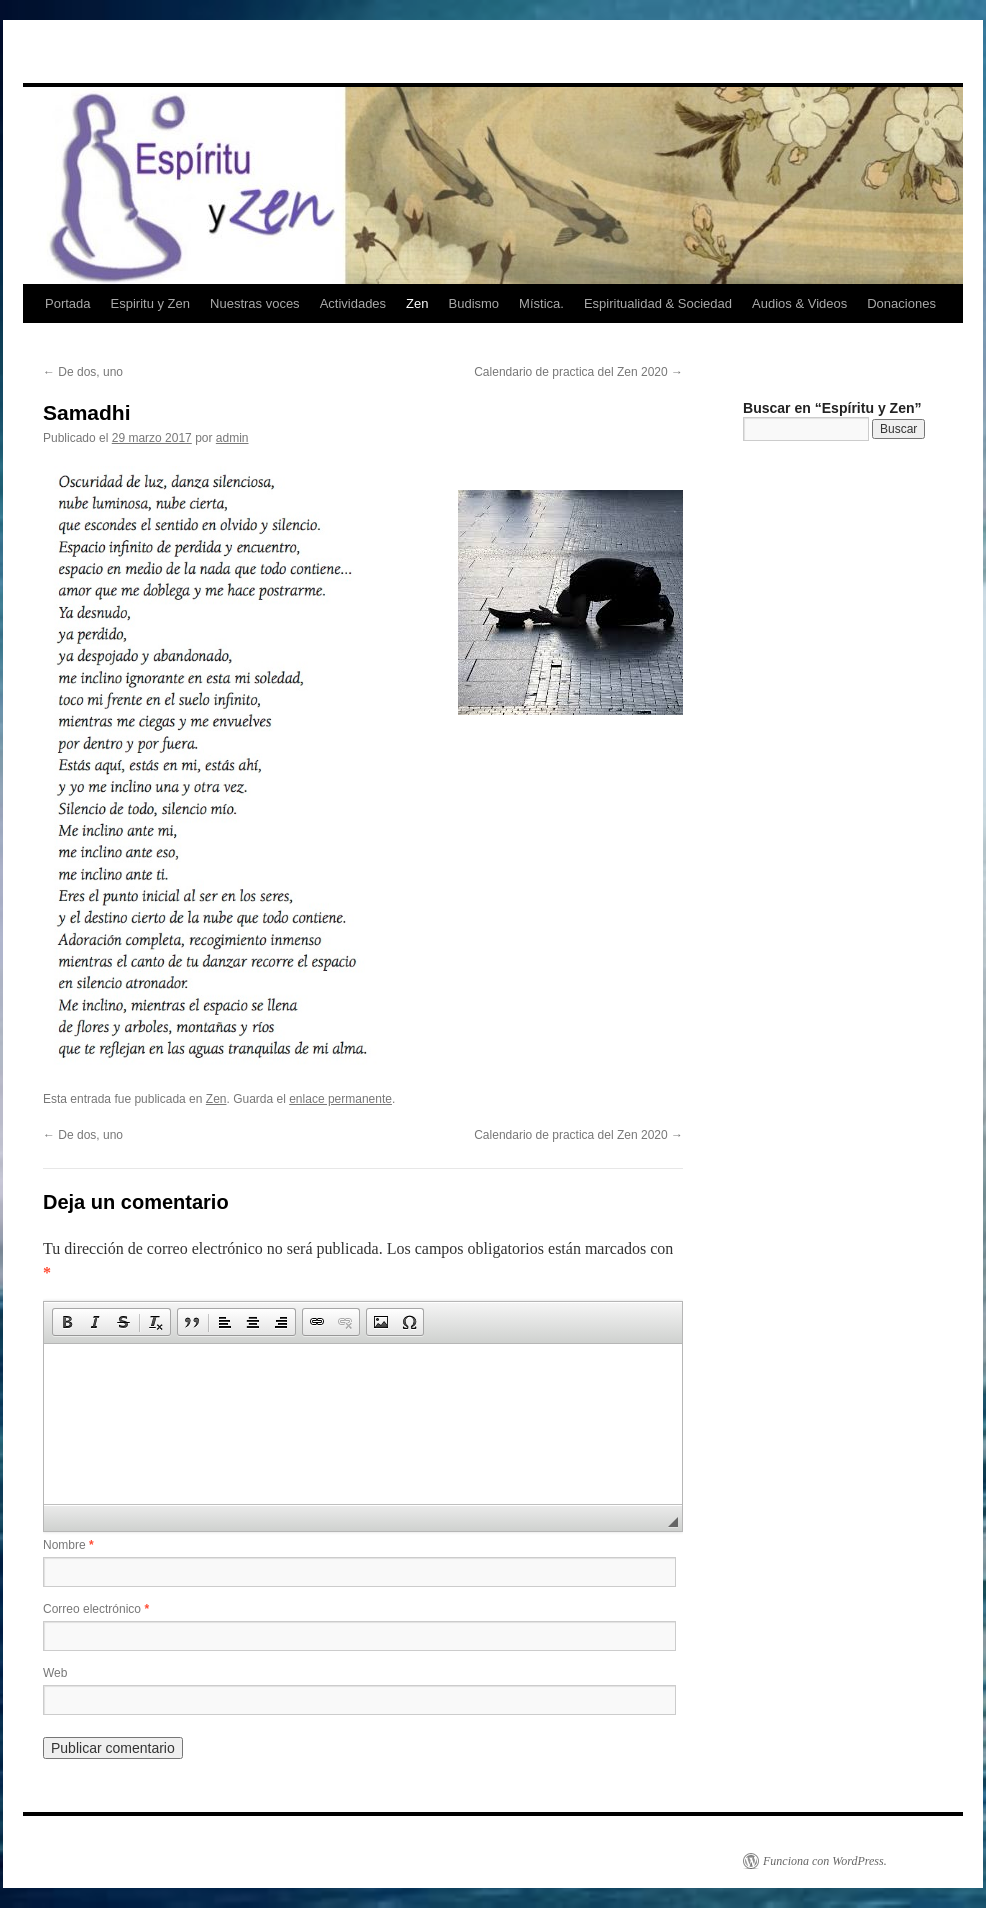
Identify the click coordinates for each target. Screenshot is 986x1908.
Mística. (541, 303)
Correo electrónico (96, 1609)
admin (232, 438)
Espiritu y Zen (150, 303)
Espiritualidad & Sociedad (658, 303)
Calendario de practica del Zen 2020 (578, 372)
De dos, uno (83, 372)
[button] (67, 1322)
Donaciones (901, 303)
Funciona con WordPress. (825, 1861)
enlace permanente (340, 1099)
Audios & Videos (799, 303)
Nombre (68, 1545)
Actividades (353, 303)
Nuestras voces (255, 303)
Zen (417, 303)
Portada (68, 303)
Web (55, 1673)
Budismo (474, 303)
